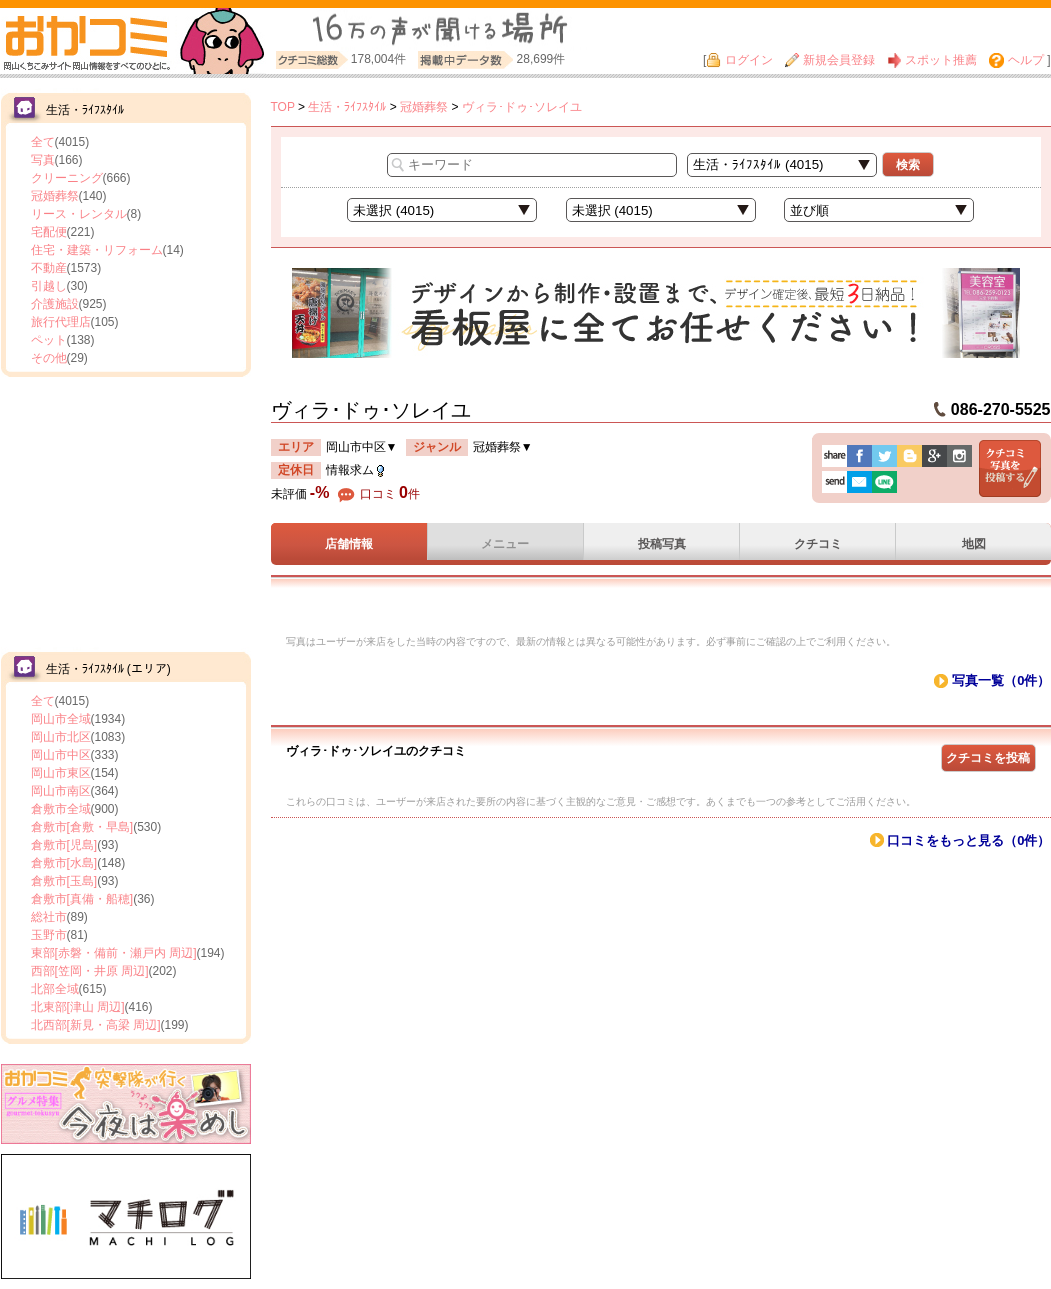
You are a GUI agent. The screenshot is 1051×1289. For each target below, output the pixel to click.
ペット (49, 340)
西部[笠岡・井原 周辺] (90, 971)
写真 (43, 160)
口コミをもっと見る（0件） (968, 840)
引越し (49, 286)
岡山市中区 (61, 755)
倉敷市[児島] (64, 845)
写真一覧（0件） (1001, 680)
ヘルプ (1016, 60)
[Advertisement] (126, 512)
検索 (908, 165)
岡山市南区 (61, 791)
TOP (283, 107)
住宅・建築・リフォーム (97, 250)
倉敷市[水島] (64, 863)
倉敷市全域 (61, 809)
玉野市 (49, 935)
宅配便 (49, 232)
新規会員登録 (830, 60)
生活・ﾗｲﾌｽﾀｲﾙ (347, 107)
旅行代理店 (61, 322)
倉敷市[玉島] (64, 881)
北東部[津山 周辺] (78, 1007)
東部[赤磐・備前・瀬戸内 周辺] (114, 953)
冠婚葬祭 (55, 196)
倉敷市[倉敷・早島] (82, 827)
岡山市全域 (61, 719)
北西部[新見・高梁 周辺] (96, 1025)
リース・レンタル (79, 214)
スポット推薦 (932, 60)
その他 (49, 358)
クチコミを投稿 (988, 758)
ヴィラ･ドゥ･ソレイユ (522, 107)
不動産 (49, 268)
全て (43, 142)
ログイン (739, 60)
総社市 (49, 917)
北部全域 (55, 989)
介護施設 (55, 304)
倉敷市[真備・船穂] (82, 899)
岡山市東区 (61, 773)
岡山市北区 (61, 737)
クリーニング (67, 178)
